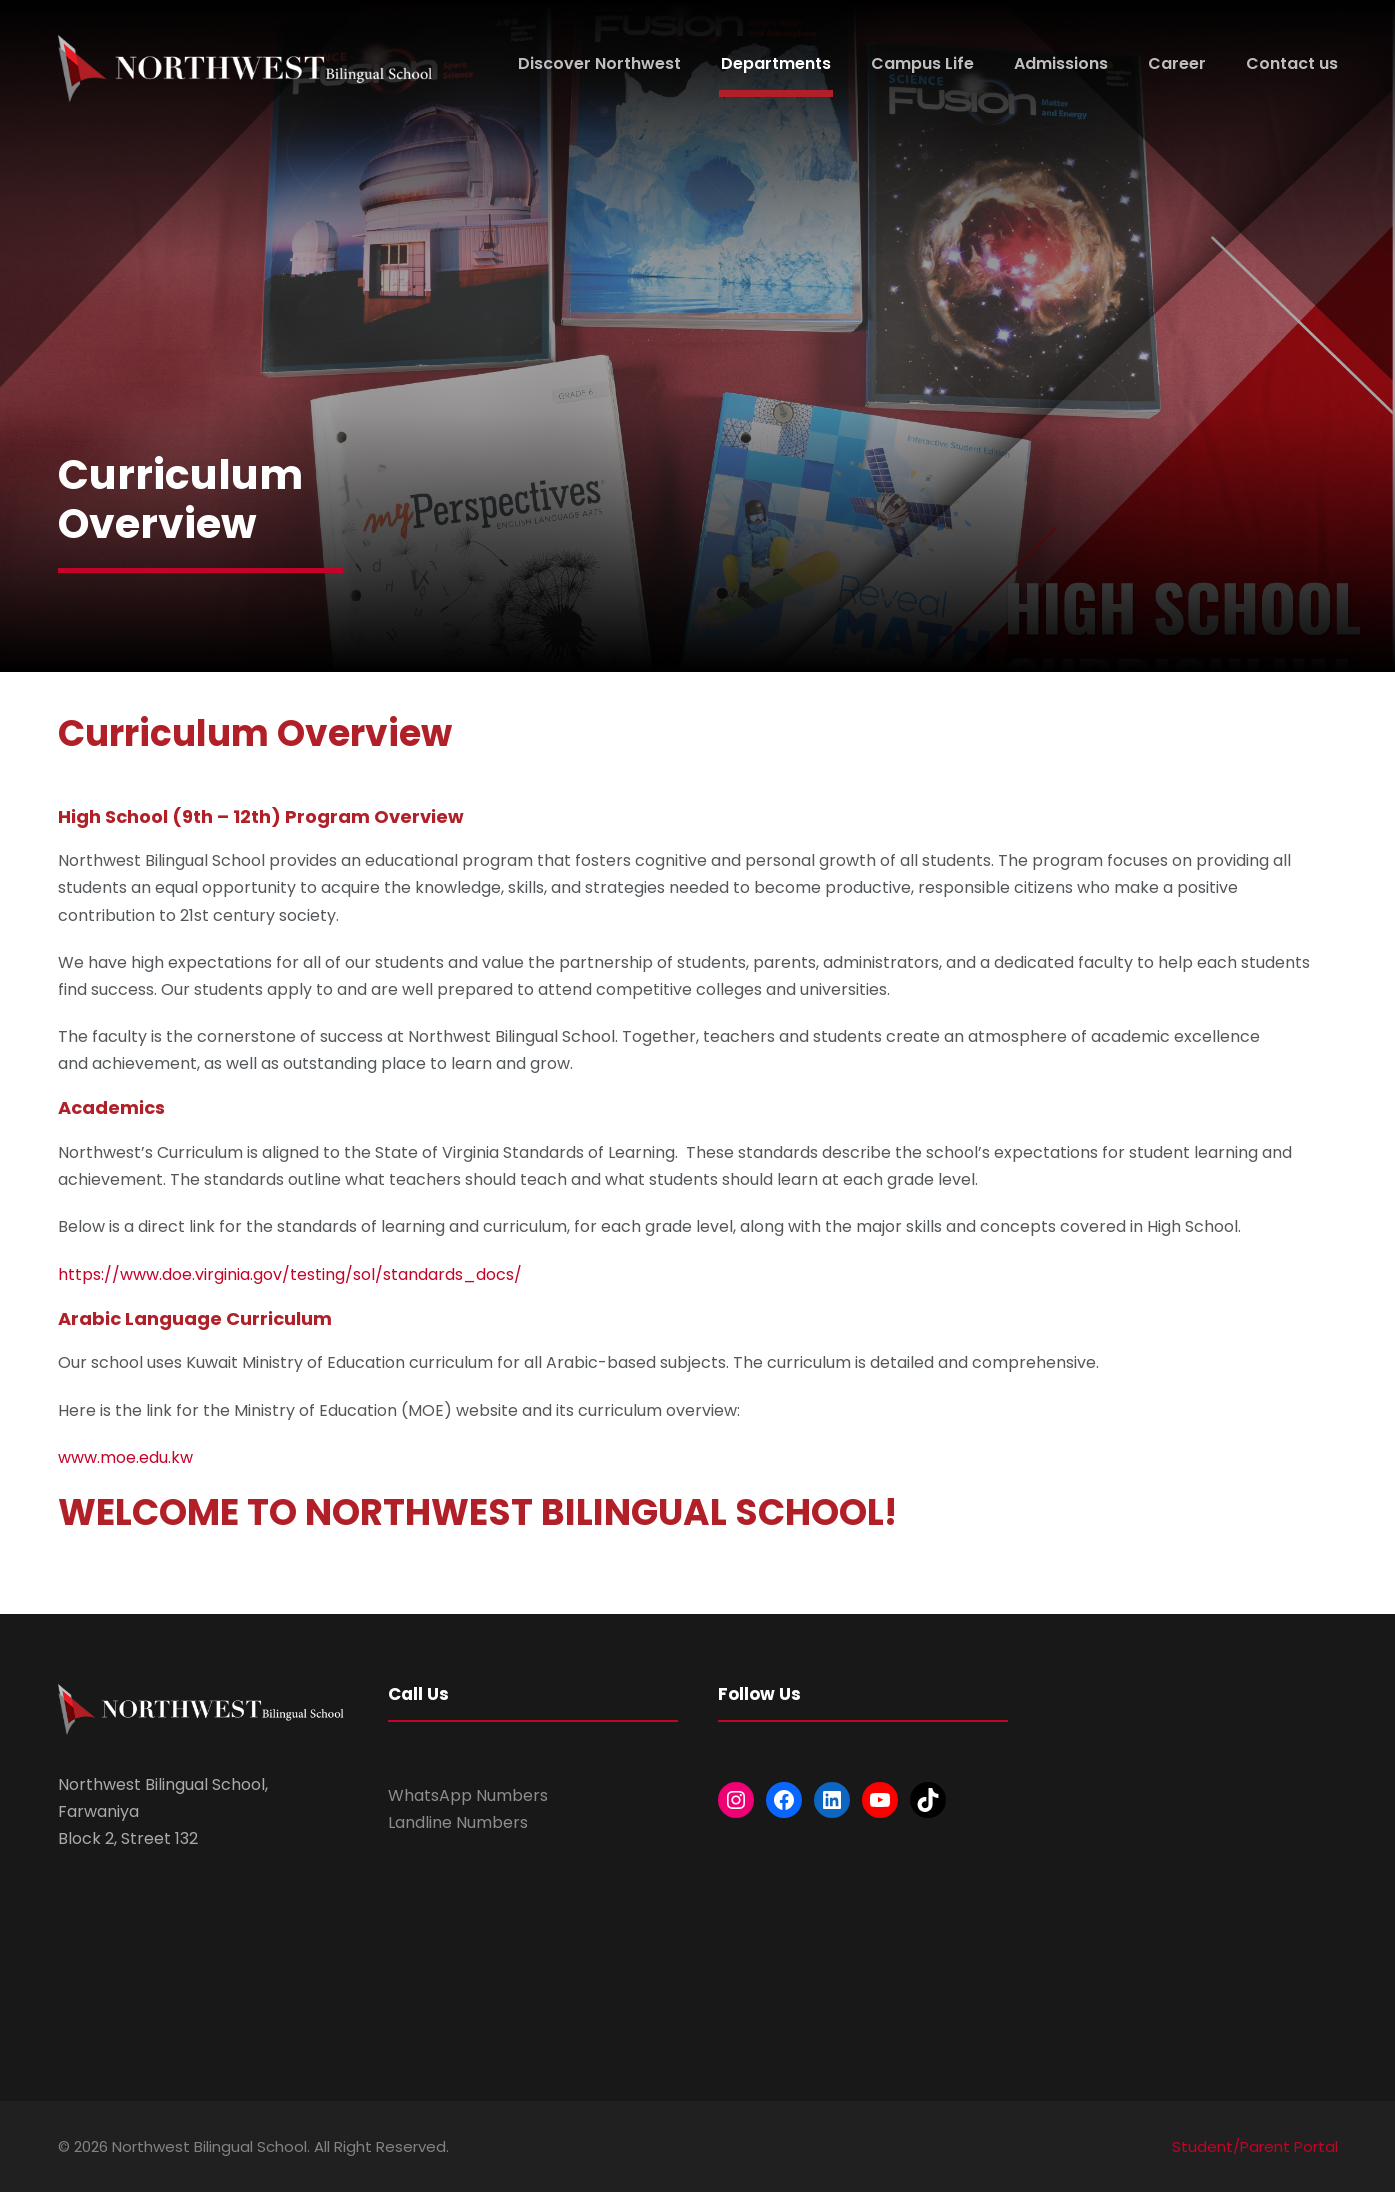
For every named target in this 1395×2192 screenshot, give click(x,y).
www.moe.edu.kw (125, 1457)
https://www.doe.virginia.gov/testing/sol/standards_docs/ (290, 1274)
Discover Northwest (599, 63)
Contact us (1292, 63)
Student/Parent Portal (1255, 2146)
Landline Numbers (458, 1822)
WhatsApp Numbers (468, 1795)
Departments (776, 63)
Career (1177, 63)
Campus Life (922, 63)
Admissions (1061, 63)
